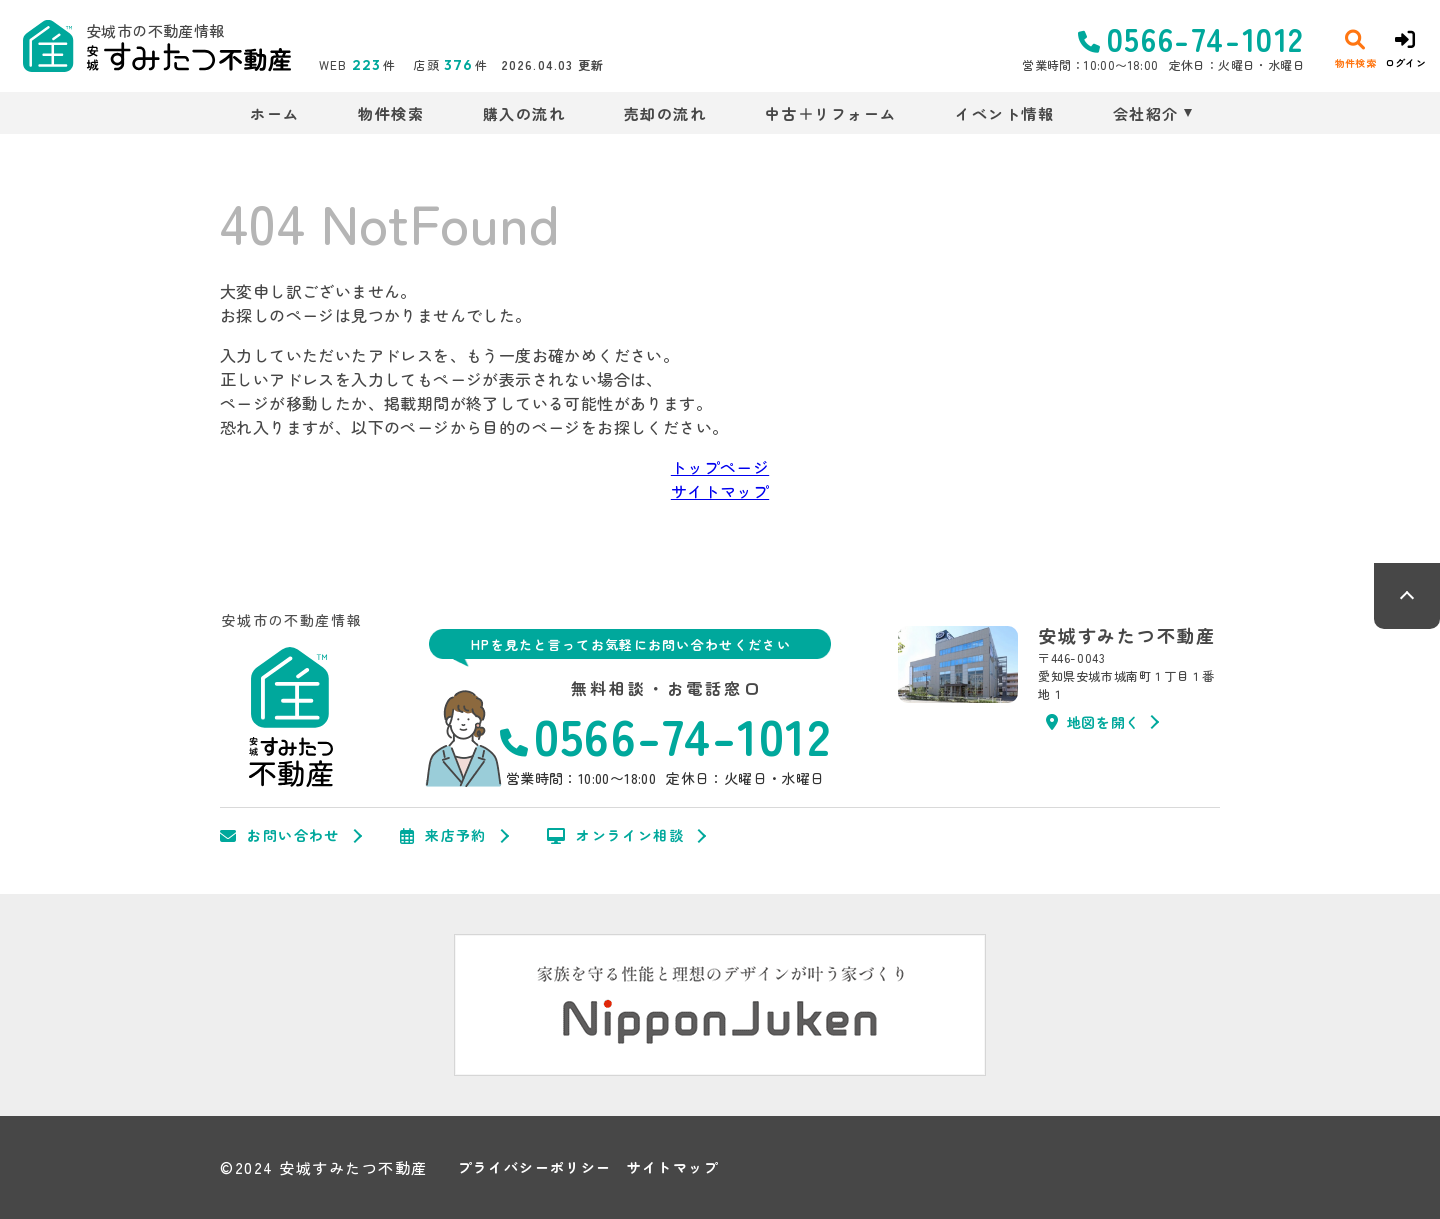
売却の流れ (665, 113)
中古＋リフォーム (831, 113)
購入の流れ (524, 113)
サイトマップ (720, 491)
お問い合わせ (280, 836)
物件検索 (391, 113)
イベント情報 (1004, 113)
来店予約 (443, 836)
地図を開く (1093, 722)
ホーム (275, 113)
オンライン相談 (615, 836)
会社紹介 (1146, 113)
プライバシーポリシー (535, 1167)
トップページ (720, 467)
